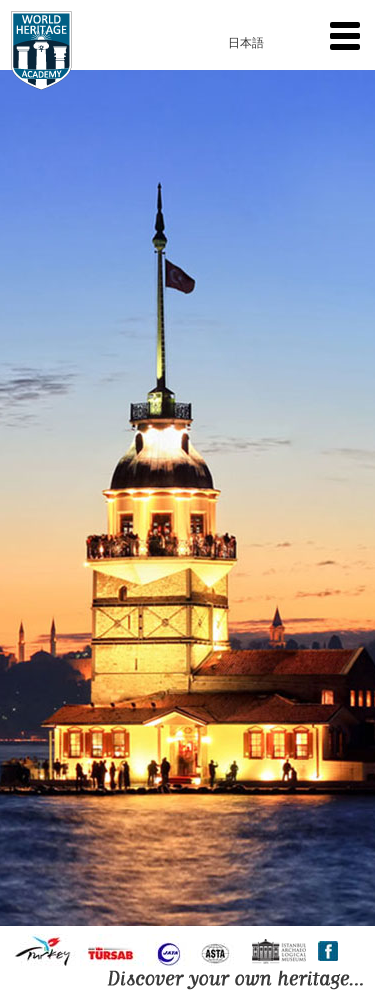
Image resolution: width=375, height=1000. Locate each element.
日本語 (246, 43)
